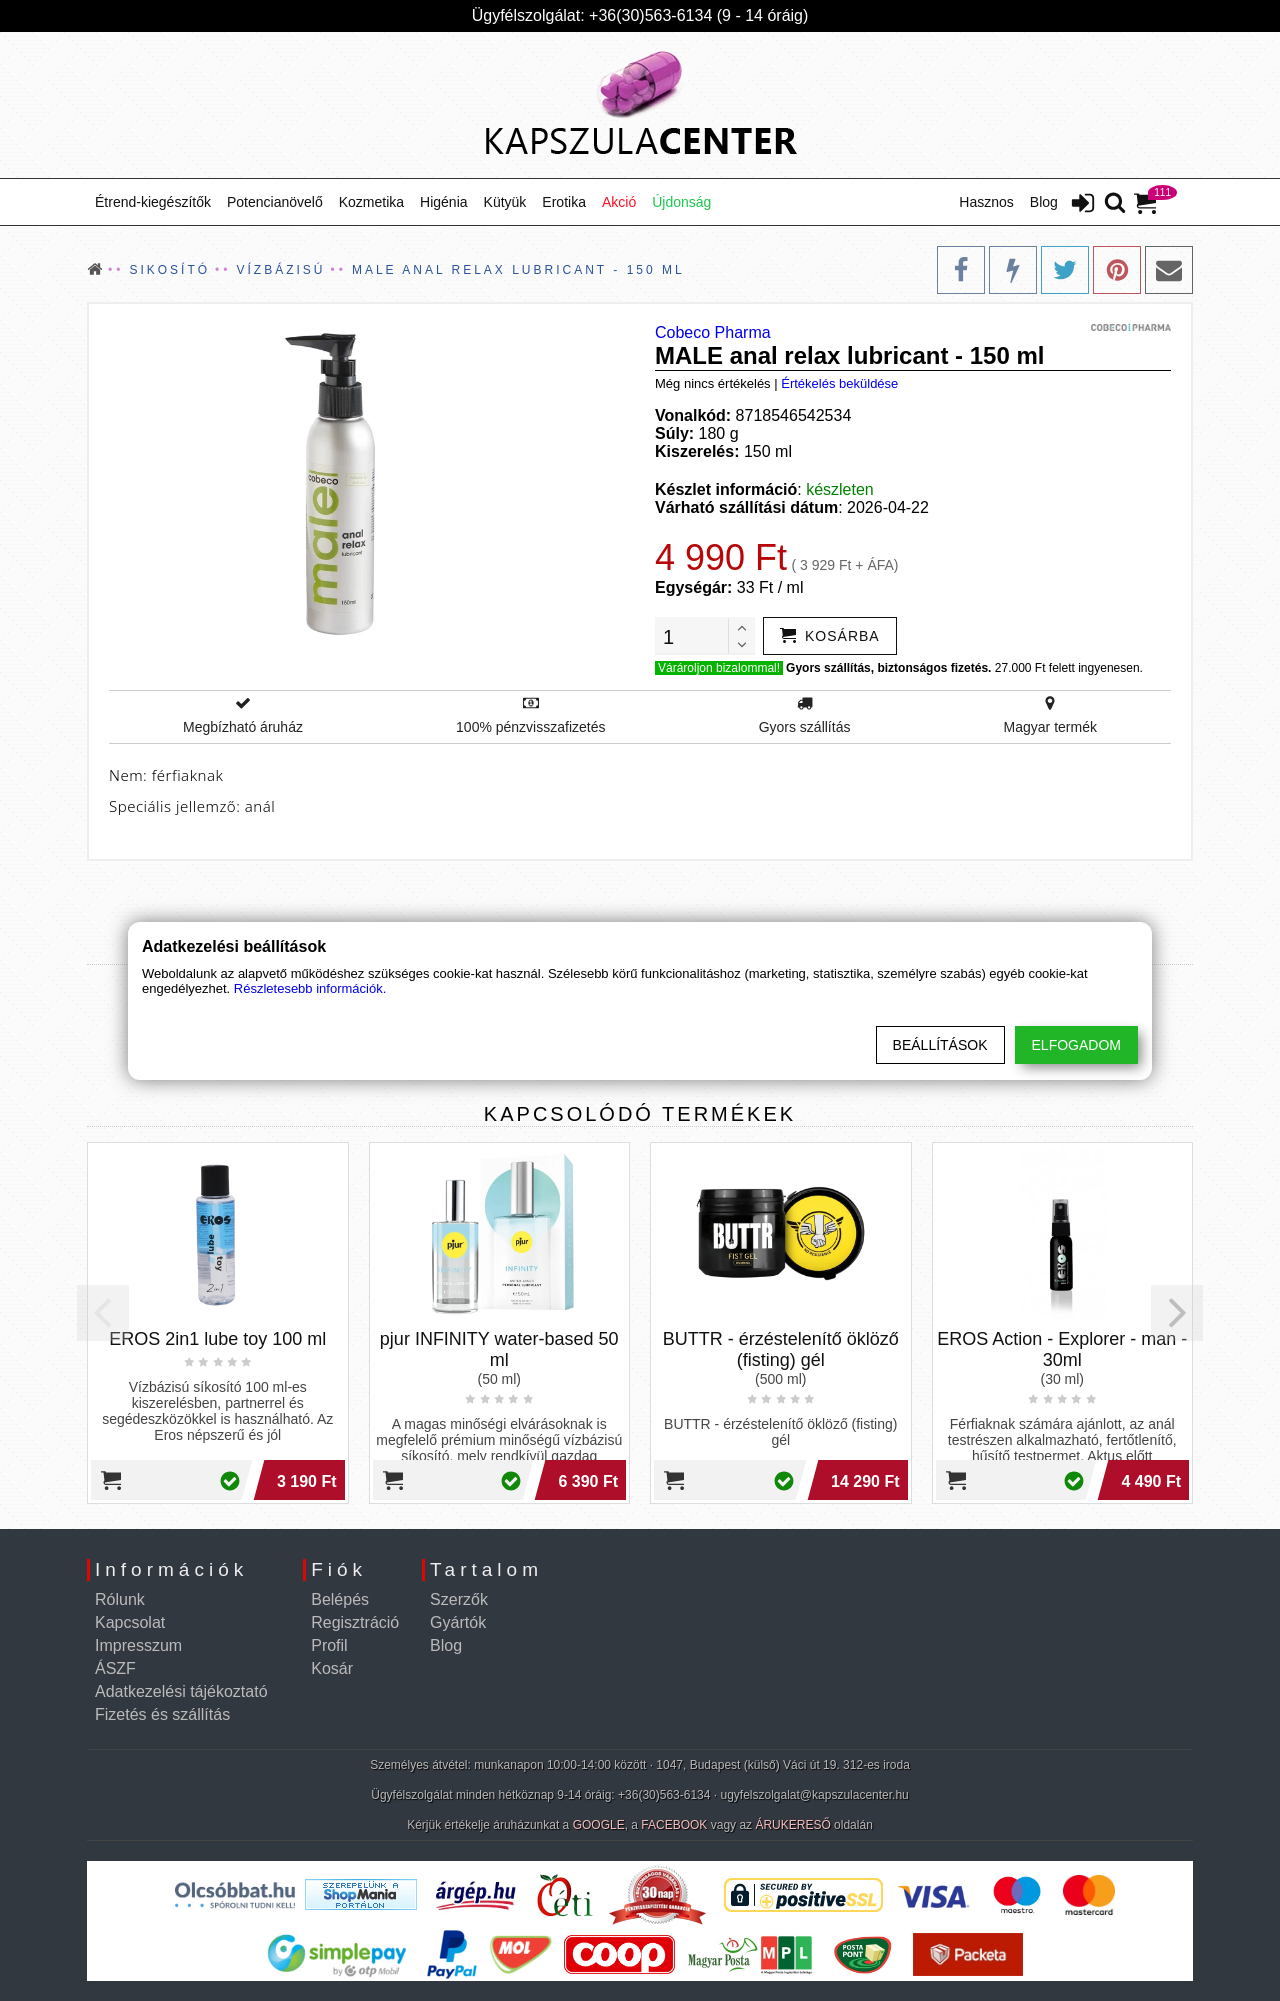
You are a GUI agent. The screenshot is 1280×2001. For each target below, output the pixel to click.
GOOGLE (599, 1825)
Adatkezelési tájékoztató (181, 1691)
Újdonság (681, 202)
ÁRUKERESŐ (792, 1825)
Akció (619, 202)
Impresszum (138, 1645)
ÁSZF (115, 1668)
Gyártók (458, 1622)
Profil (329, 1645)
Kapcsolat (130, 1622)
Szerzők (459, 1599)
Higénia (443, 202)
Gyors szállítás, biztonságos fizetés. (888, 668)
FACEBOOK (674, 1825)
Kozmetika (371, 202)
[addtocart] (830, 636)
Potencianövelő (275, 202)
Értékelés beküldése (839, 383)
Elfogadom (1076, 1045)
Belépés (340, 1599)
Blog (1044, 202)
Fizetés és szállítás (162, 1714)
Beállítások (940, 1045)
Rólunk (120, 1599)
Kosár (332, 1668)
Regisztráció (355, 1622)
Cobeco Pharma (713, 332)
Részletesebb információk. (310, 988)
